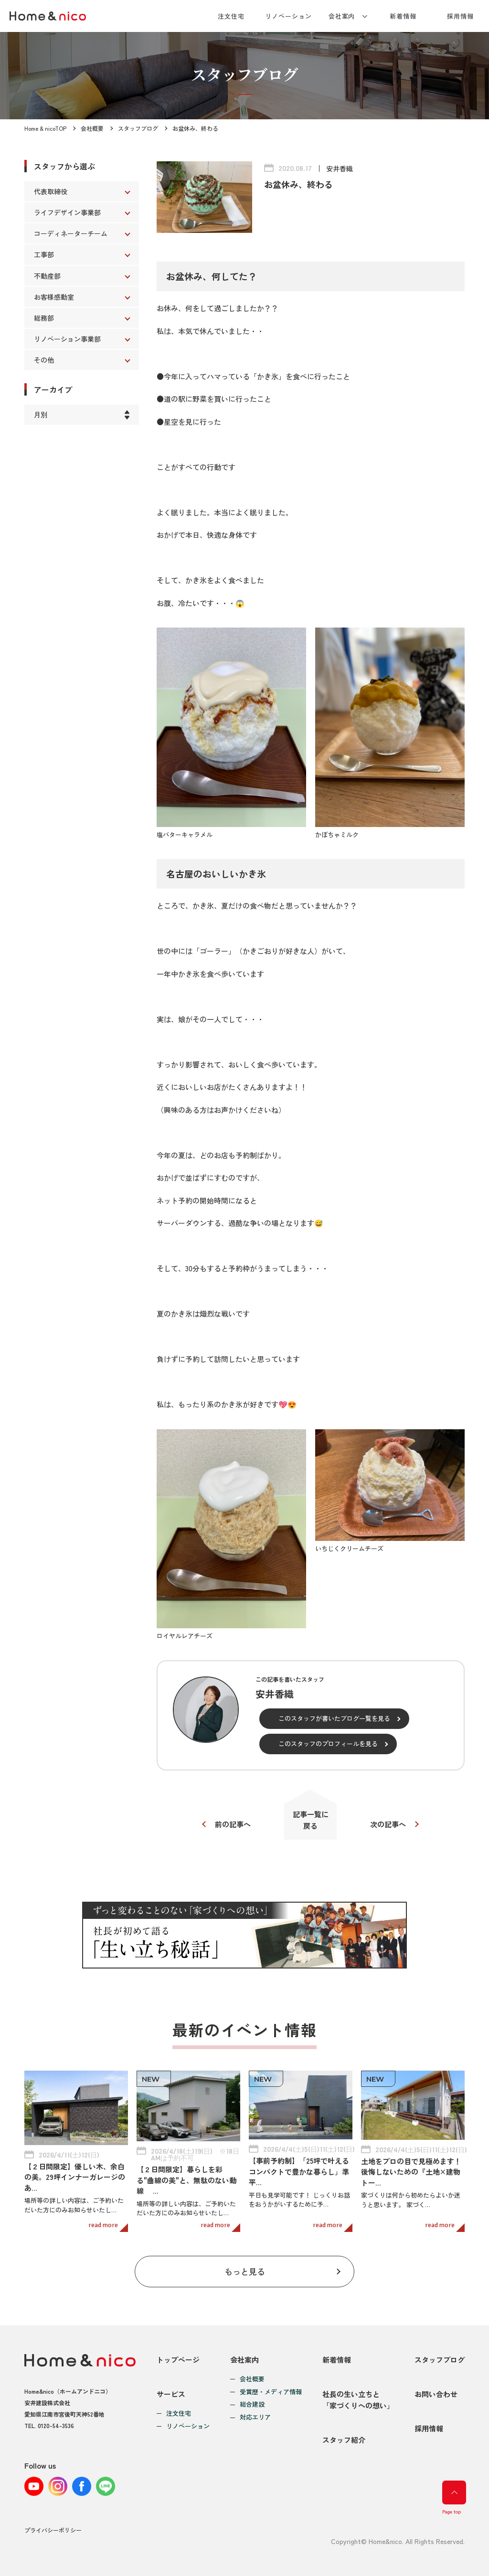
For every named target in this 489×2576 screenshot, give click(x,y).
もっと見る (244, 2271)
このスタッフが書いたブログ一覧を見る (334, 1718)
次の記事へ (388, 1824)
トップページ (178, 2360)
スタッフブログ (138, 128)
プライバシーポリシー (53, 2530)
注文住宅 (231, 16)
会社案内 (342, 16)
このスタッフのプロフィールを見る (328, 1743)
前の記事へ (233, 1824)
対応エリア (255, 2417)
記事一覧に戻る (311, 1820)
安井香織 (339, 168)
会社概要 (92, 128)
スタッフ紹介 (343, 2440)
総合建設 (252, 2404)
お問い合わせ (436, 2394)
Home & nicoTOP (45, 128)
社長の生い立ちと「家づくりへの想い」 (358, 2399)
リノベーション (288, 16)
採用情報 (460, 16)
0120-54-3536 (56, 2425)
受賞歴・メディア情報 (271, 2392)
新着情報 (403, 16)
